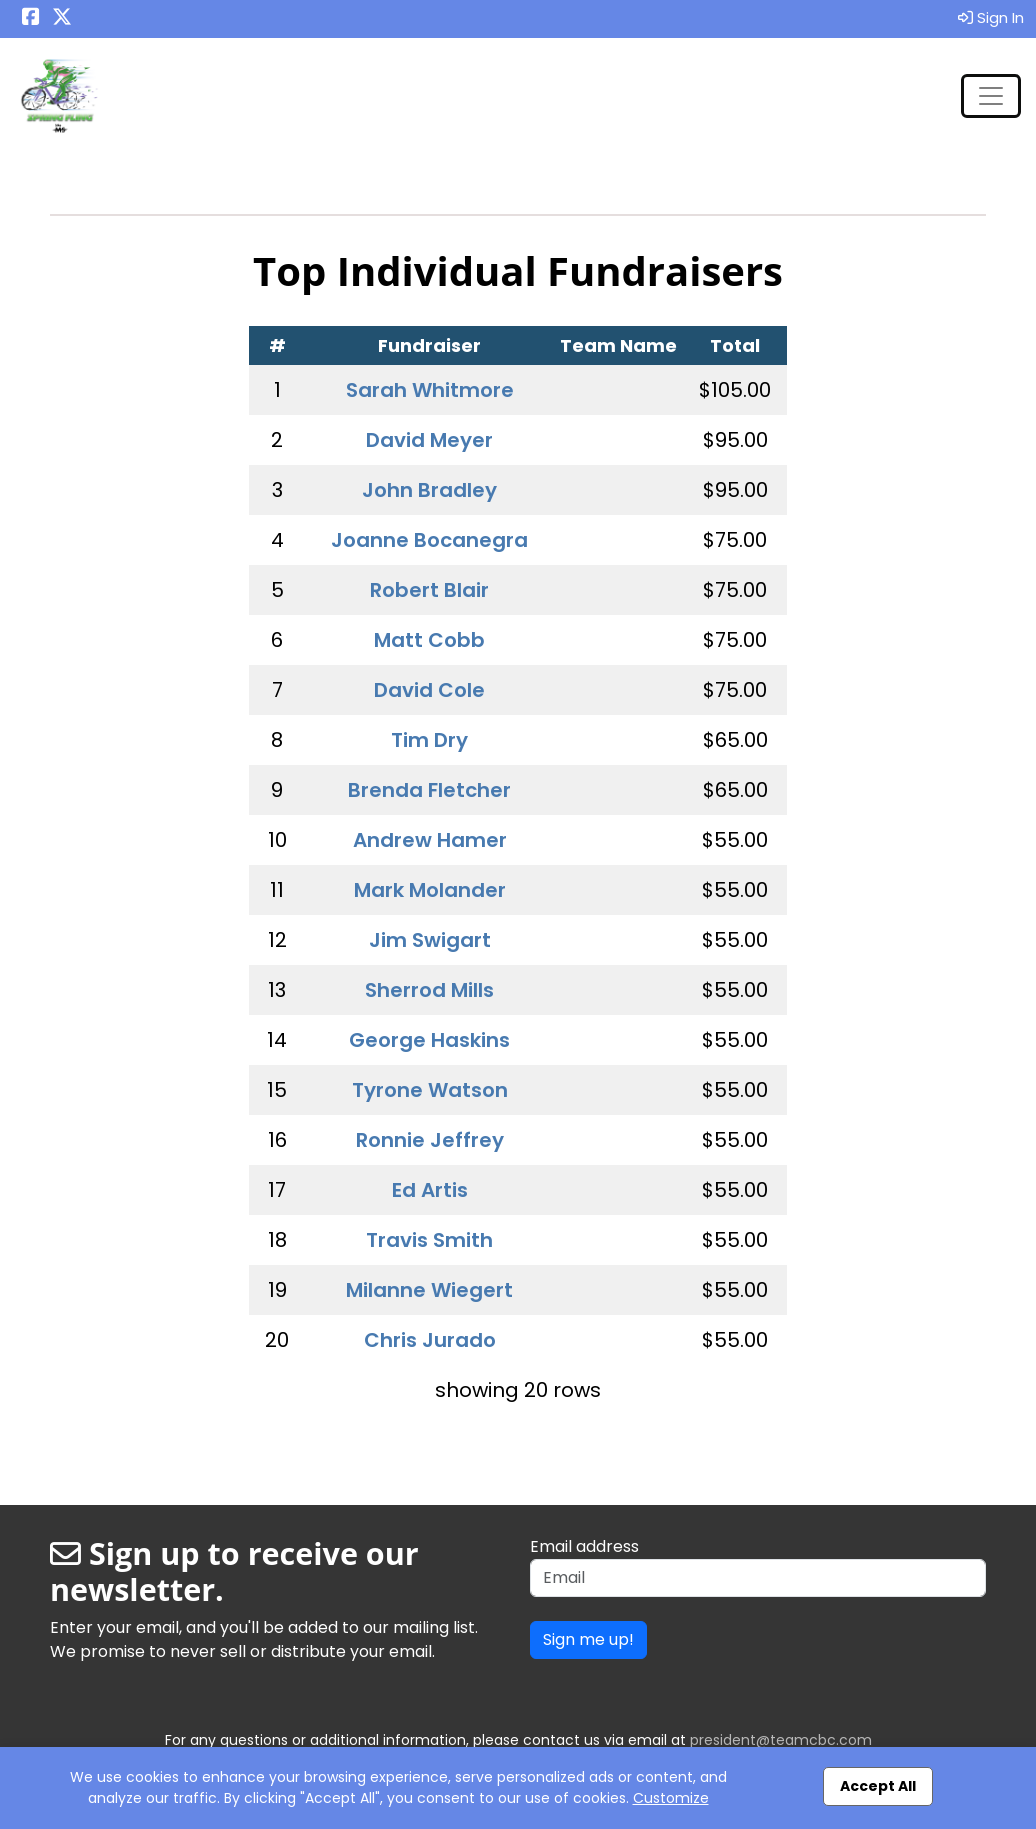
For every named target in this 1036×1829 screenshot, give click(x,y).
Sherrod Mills (429, 990)
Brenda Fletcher (429, 790)
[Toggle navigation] (991, 96)
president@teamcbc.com (781, 1740)
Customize (671, 1798)
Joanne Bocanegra (429, 540)
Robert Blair (429, 590)
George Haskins (429, 1040)
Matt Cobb (429, 640)
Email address (584, 1546)
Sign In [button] (991, 17)
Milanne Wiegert (429, 1290)
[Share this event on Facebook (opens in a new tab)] (31, 18)
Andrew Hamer (430, 840)
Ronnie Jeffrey (430, 1140)
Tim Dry (429, 740)
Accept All (878, 1786)
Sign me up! (588, 1639)
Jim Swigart (430, 940)
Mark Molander (430, 890)
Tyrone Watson (430, 1090)
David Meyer (429, 440)
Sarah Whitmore (430, 390)
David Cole (429, 690)
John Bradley (429, 490)
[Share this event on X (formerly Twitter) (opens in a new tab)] (62, 18)
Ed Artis (430, 1190)
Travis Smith (429, 1240)
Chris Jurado (430, 1340)
